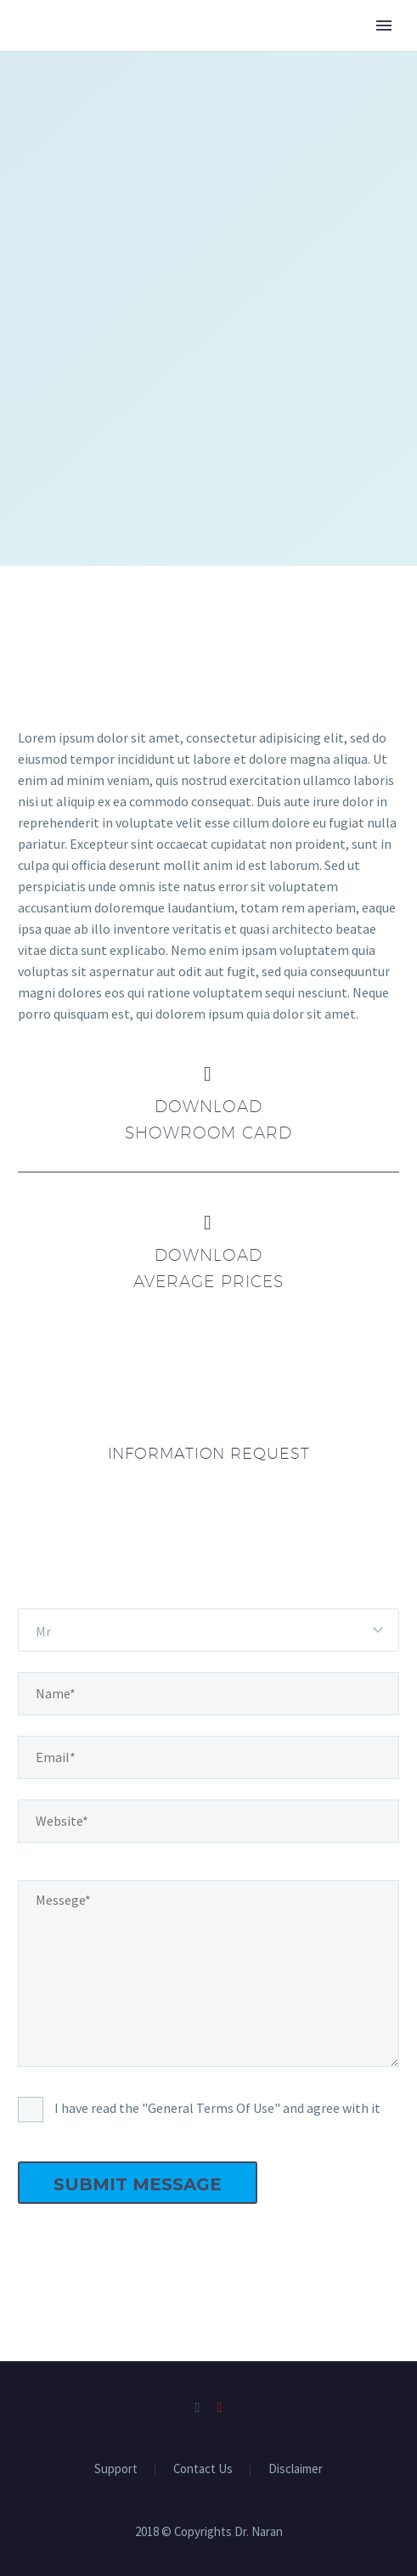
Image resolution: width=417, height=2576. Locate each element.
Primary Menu (384, 25)
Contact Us (203, 2469)
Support (116, 2469)
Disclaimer (295, 2469)
